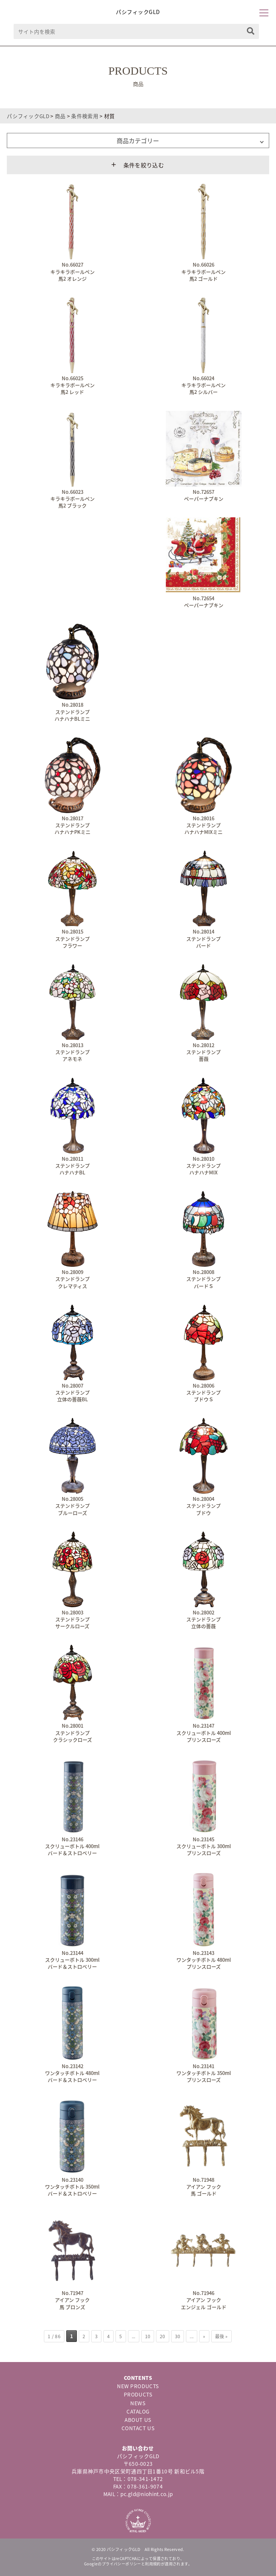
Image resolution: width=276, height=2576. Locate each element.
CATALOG (138, 2411)
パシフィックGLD (138, 12)
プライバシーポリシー (121, 2564)
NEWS (137, 2403)
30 (178, 2336)
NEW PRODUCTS (138, 2386)
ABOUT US (138, 2419)
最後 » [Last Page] (221, 2336)
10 (148, 2336)
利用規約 (153, 2564)
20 (162, 2336)
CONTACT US (138, 2428)
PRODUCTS (138, 2394)
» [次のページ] (204, 2336)
